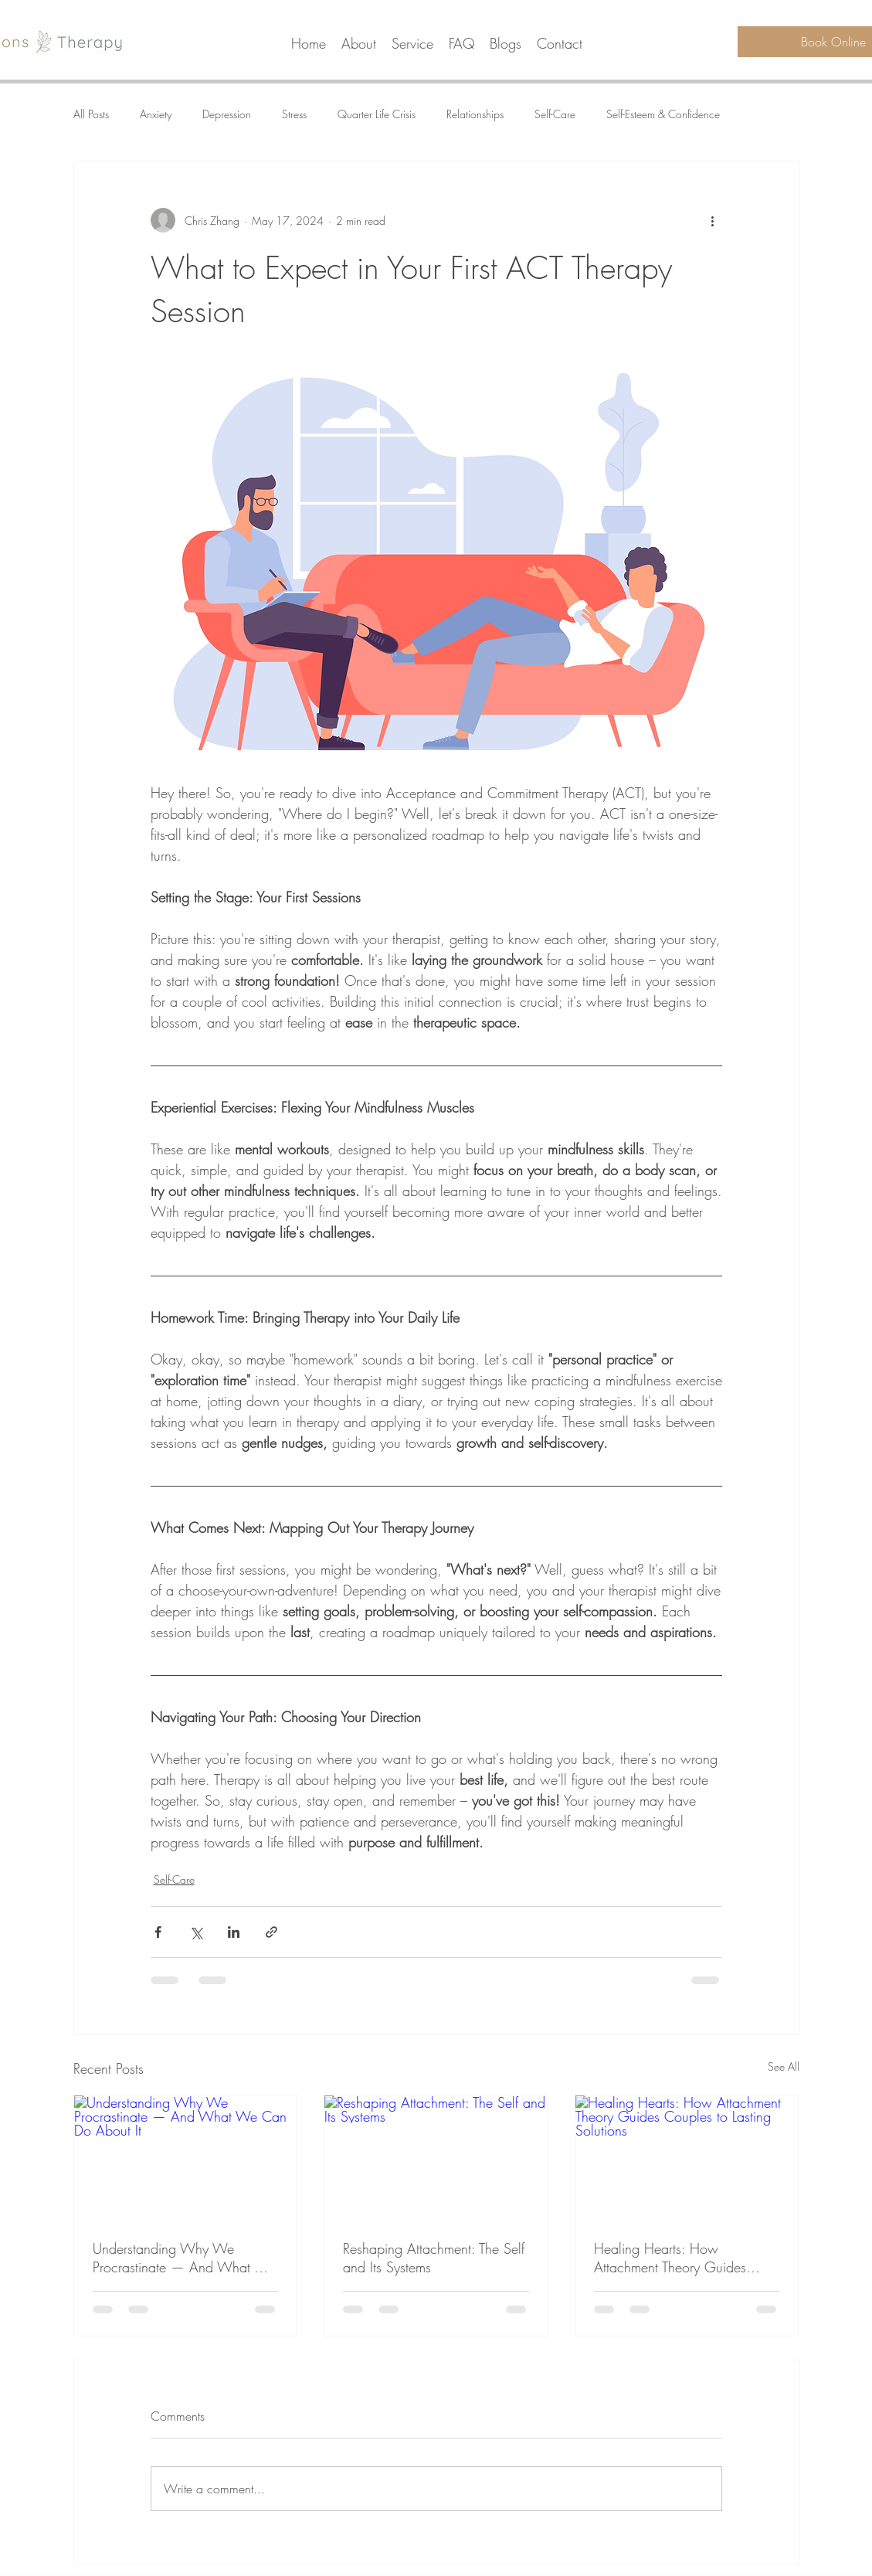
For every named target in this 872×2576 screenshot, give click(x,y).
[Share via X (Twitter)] (195, 1932)
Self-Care (554, 114)
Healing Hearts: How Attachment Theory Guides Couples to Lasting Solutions (675, 2257)
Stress (294, 114)
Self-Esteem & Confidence (663, 114)
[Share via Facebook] (158, 1932)
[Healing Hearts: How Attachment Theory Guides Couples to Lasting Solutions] (687, 2158)
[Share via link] (271, 1932)
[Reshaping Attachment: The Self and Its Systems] (436, 2158)
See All (783, 2066)
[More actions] (713, 220)
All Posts (91, 114)
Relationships (475, 114)
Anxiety (155, 114)
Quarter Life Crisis (377, 114)
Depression (226, 114)
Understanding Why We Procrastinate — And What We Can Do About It (184, 2257)
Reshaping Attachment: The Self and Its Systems (433, 2257)
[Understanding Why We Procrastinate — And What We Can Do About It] (185, 2158)
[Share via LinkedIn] (233, 1932)
